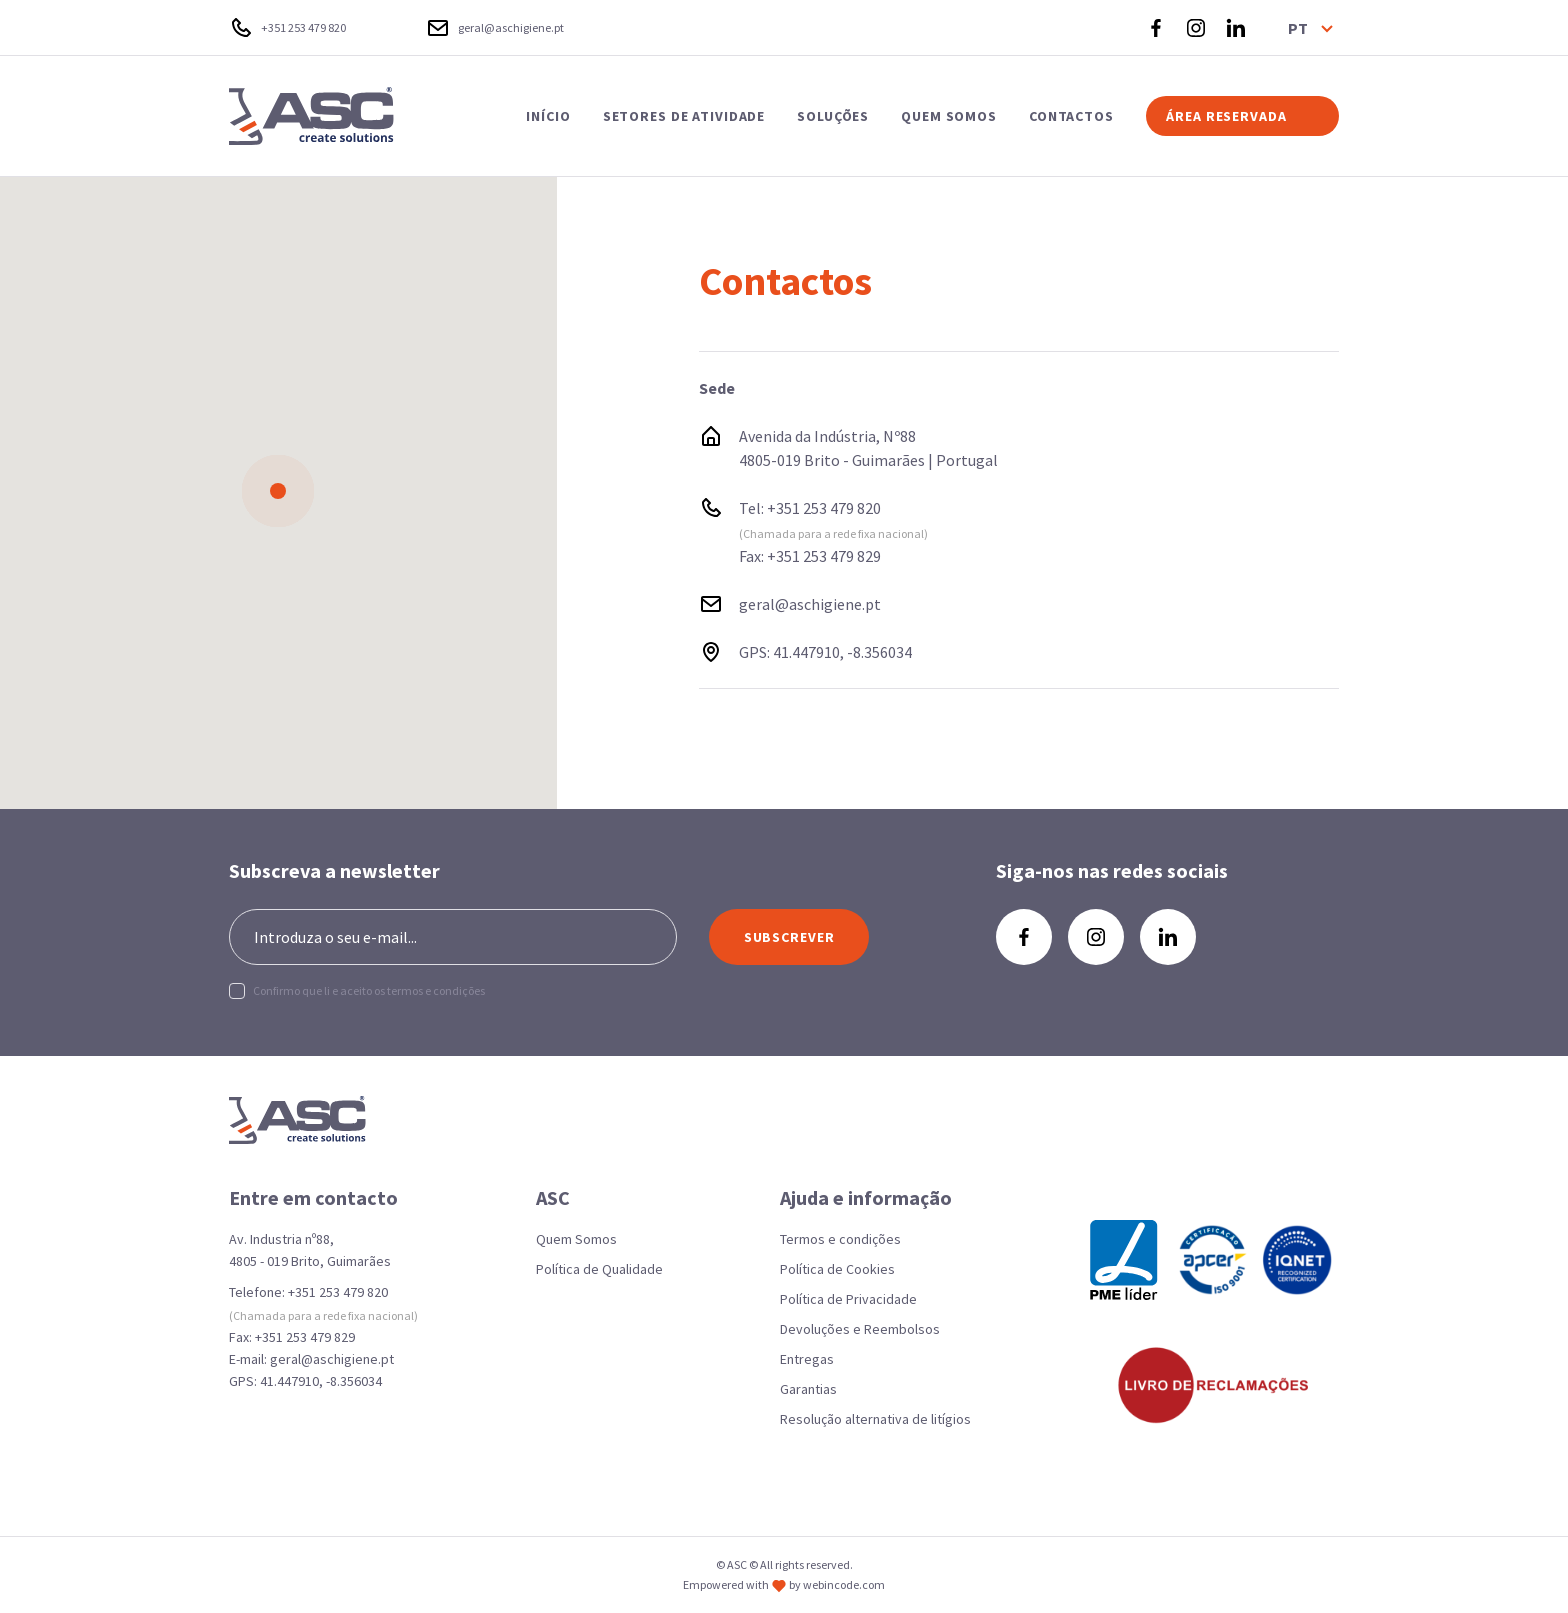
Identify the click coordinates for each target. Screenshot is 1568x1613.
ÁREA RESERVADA (1226, 116)
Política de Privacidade (848, 1299)
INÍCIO (548, 116)
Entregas (807, 1359)
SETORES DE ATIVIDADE (684, 116)
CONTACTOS (1071, 116)
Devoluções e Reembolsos (860, 1329)
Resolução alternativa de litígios (875, 1419)
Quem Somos (576, 1239)
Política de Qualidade (599, 1269)
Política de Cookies (837, 1269)
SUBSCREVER (789, 937)
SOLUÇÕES (833, 116)
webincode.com (844, 1584)
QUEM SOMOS (949, 116)
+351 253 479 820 (824, 508)
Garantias (808, 1389)
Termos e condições (840, 1239)
